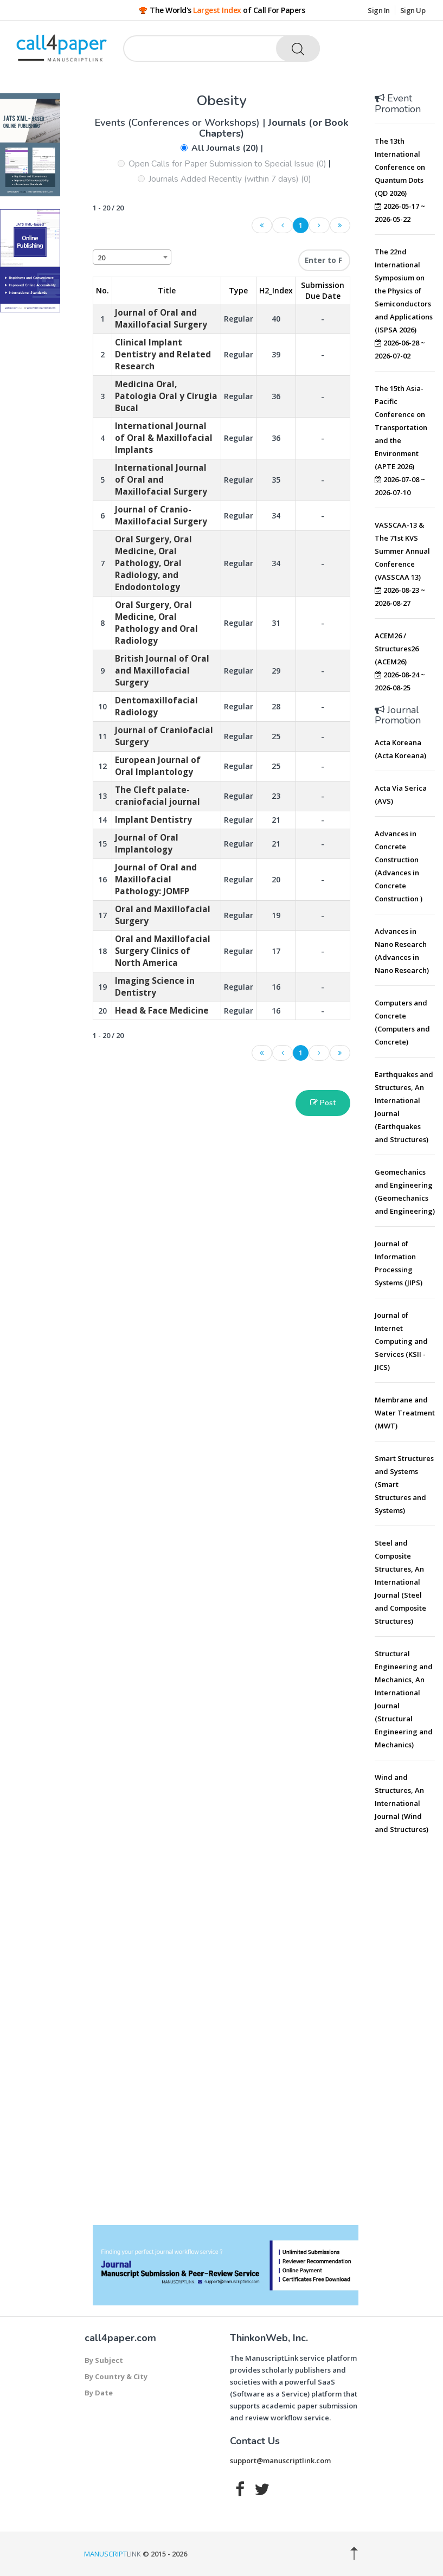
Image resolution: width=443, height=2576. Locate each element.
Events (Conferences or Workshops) (178, 122)
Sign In (379, 10)
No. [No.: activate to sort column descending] (102, 290)
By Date (99, 2393)
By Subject (104, 2360)
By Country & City (116, 2376)
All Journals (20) (225, 148)
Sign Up (413, 10)
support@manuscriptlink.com (280, 2460)
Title (167, 290)
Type (238, 290)
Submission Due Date (322, 290)
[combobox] (132, 257)
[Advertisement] (409, 2009)
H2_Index (276, 290)
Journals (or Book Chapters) (274, 128)
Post (323, 1103)
